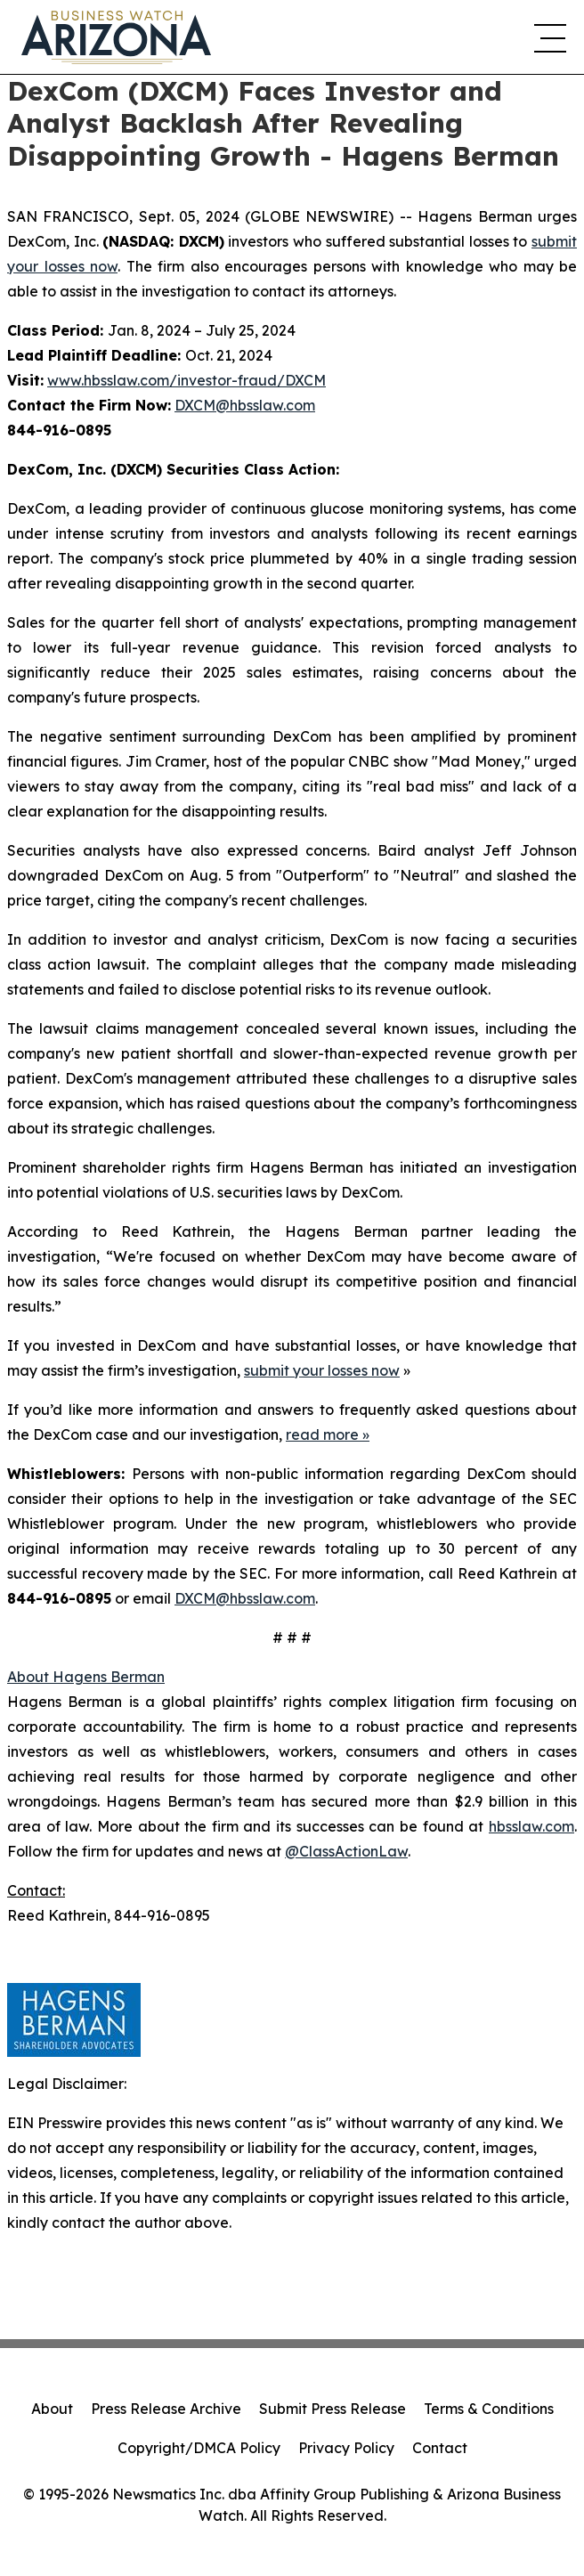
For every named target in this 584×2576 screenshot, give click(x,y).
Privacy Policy (346, 2448)
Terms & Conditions (489, 2409)
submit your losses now (322, 1370)
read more (322, 1434)
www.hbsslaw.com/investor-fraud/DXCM (186, 380)
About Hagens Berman (86, 1677)
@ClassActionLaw (346, 1851)
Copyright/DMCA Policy (199, 2448)
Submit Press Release (332, 2409)
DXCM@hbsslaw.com (244, 405)
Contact (439, 2448)
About (52, 2409)
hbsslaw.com (531, 1826)
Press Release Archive (166, 2409)
